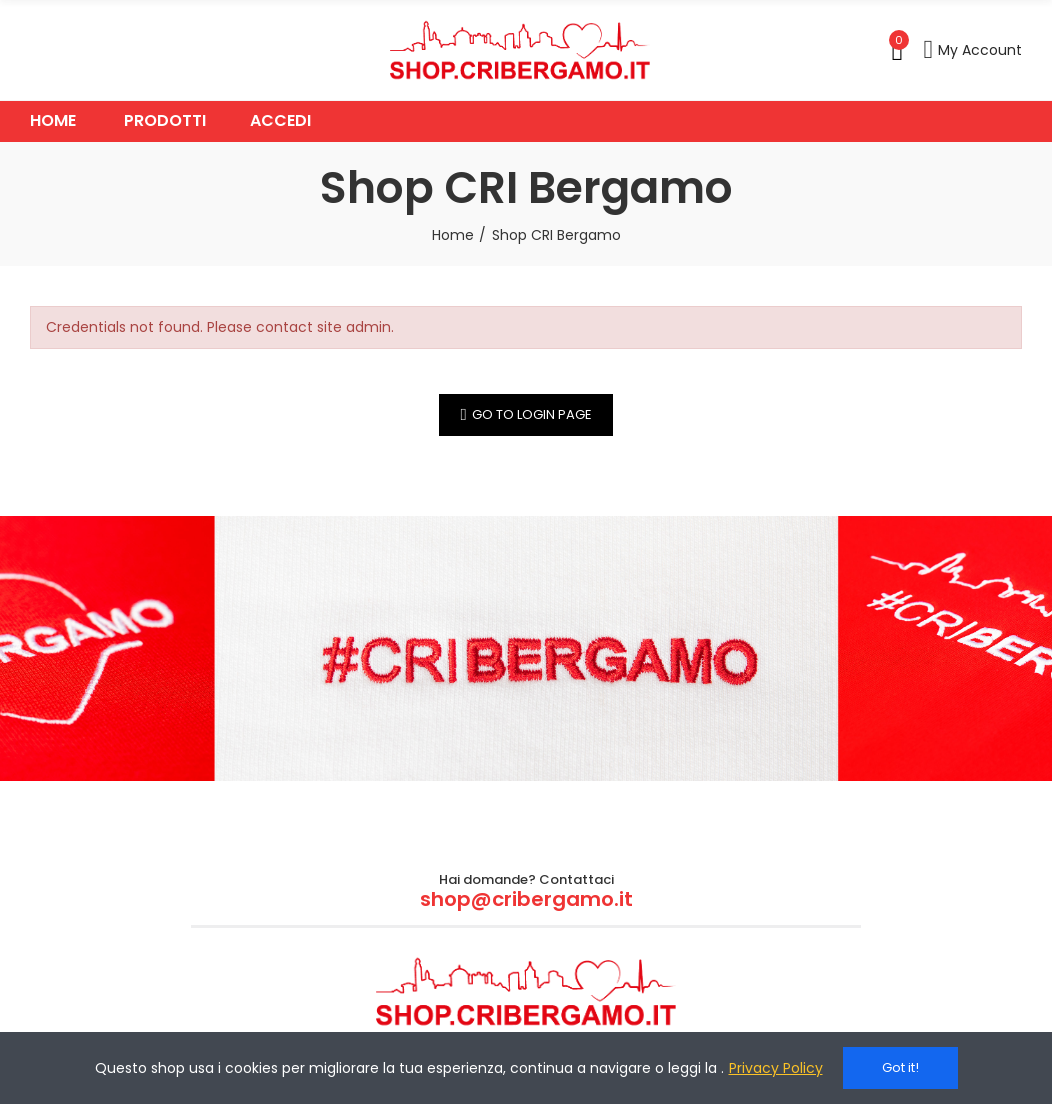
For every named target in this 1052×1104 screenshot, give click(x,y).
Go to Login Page (532, 414)
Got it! (900, 1067)
